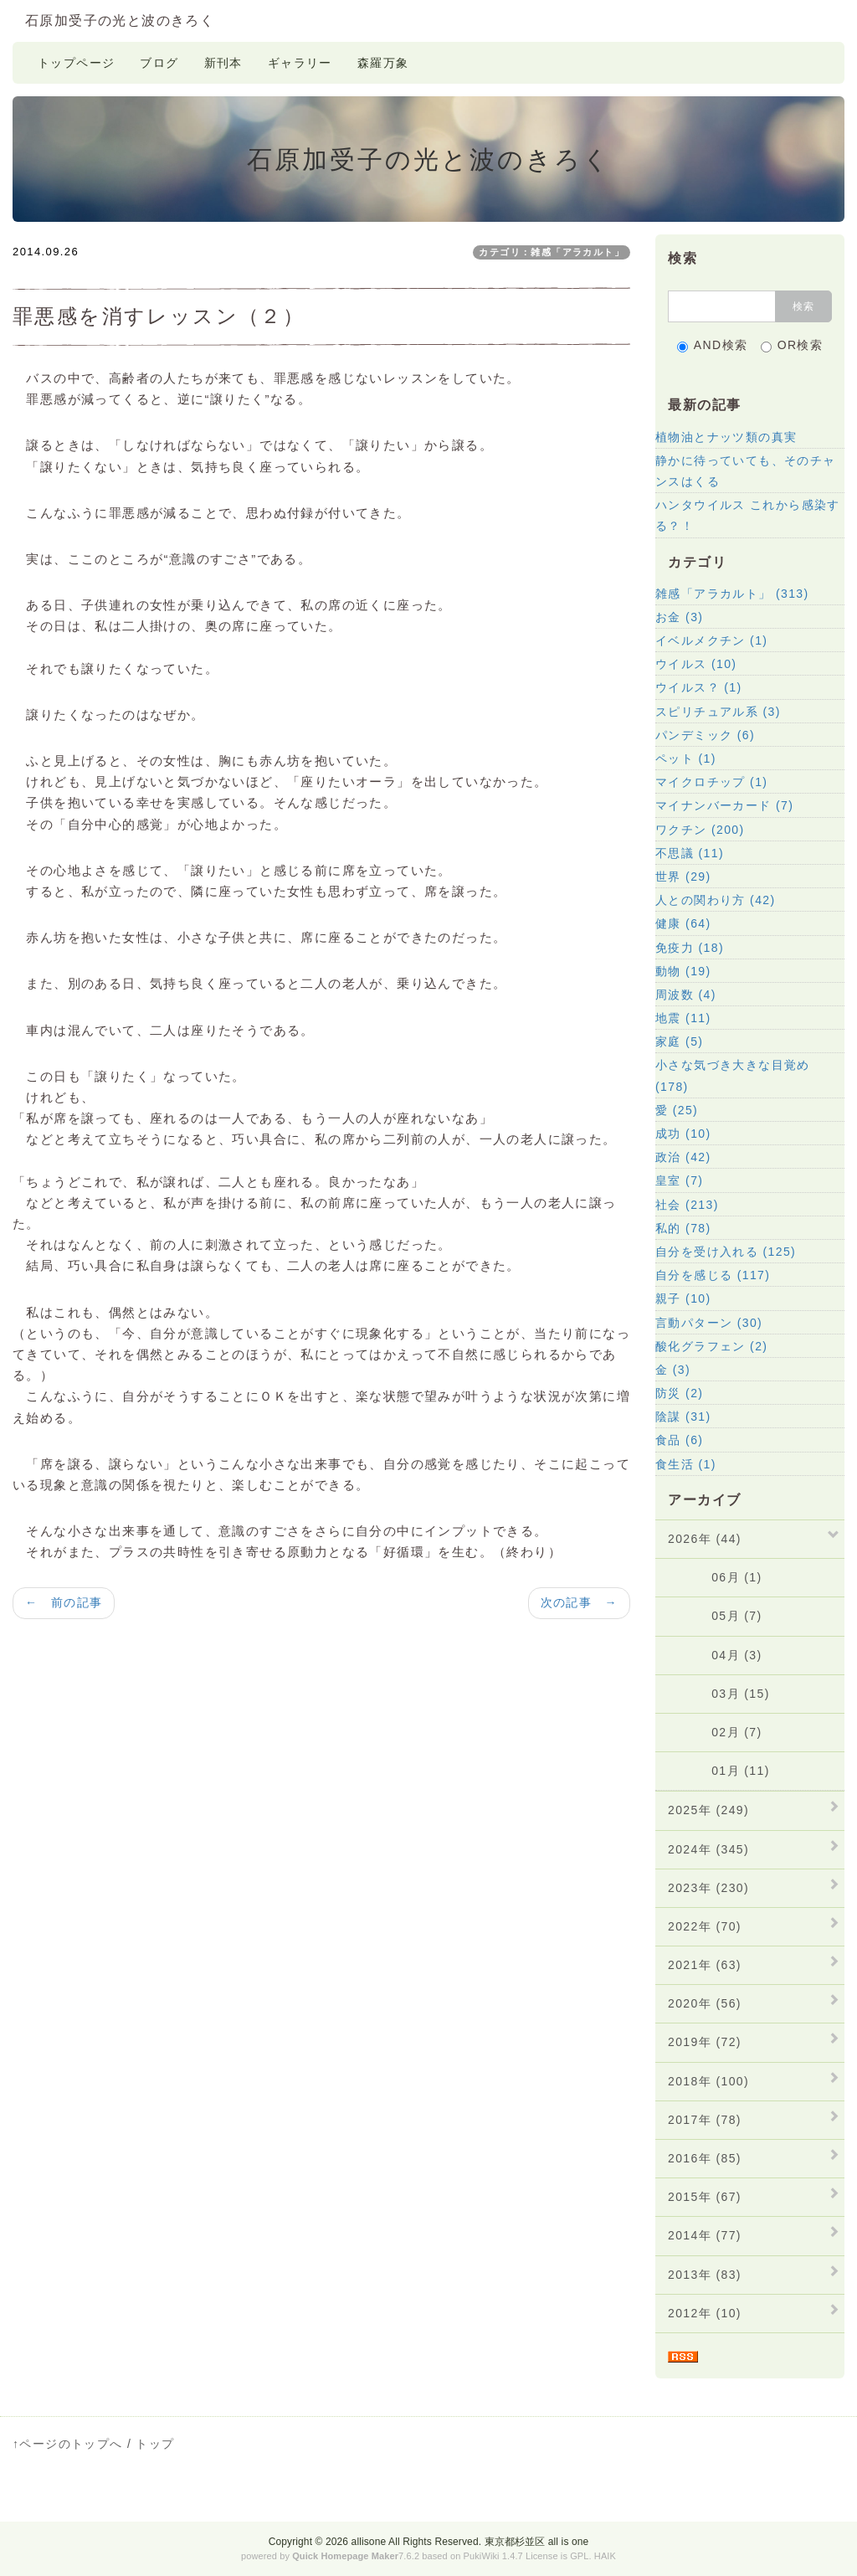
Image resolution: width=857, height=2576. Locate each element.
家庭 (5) (679, 1041)
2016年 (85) (705, 2158)
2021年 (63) (705, 1965)
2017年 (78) (705, 2119)
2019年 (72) (705, 2042)
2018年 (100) (708, 2081)
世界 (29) (683, 876)
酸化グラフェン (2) (711, 1346)
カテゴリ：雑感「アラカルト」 (551, 252)
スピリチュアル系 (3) (718, 711)
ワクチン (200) (700, 829)
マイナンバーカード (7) (724, 805)
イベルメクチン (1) (711, 640)
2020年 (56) (705, 2003)
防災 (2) (679, 1393)
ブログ (159, 62)
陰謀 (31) (683, 1416)
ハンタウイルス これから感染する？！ (747, 515)
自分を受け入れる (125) (725, 1251)
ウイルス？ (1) (698, 687)
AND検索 (712, 345)
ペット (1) (685, 758)
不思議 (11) (689, 853)
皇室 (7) (679, 1180)
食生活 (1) (685, 1464)
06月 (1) (715, 1577)
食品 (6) (679, 1440)
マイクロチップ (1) (711, 782)
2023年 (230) (708, 1888)
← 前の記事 (63, 1602)
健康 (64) (683, 923)
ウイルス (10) (695, 664)
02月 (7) (715, 1732)
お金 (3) (679, 617)
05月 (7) (715, 1615)
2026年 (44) (705, 1538)
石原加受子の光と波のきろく (119, 20)
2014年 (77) (705, 2235)
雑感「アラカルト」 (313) (732, 593)
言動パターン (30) (708, 1322)
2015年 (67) (705, 2196)
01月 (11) (719, 1770)
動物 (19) (683, 971)
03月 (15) (719, 1693)
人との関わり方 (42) (715, 900)
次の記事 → (579, 1602)
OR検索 (792, 345)
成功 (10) (683, 1133)
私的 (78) (683, 1228)
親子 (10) (683, 1298)
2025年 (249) (708, 1810)
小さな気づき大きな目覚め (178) (732, 1075)
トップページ (76, 62)
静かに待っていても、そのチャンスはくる (745, 471)
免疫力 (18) (689, 947)
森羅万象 (383, 62)
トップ (155, 2443)
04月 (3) (715, 1655)
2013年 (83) (705, 2274)
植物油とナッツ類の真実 (726, 437)
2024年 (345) (708, 1849)
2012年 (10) (705, 2313)
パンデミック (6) (705, 735)
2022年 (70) (705, 1926)
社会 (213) (687, 1204)
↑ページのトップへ (68, 2443)
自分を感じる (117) (712, 1275)
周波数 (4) (685, 994)
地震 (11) (683, 1018)
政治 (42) (683, 1157)
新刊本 (223, 62)
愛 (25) (676, 1110)
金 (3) (672, 1369)
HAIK (605, 2556)
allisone (369, 2542)
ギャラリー (300, 62)
